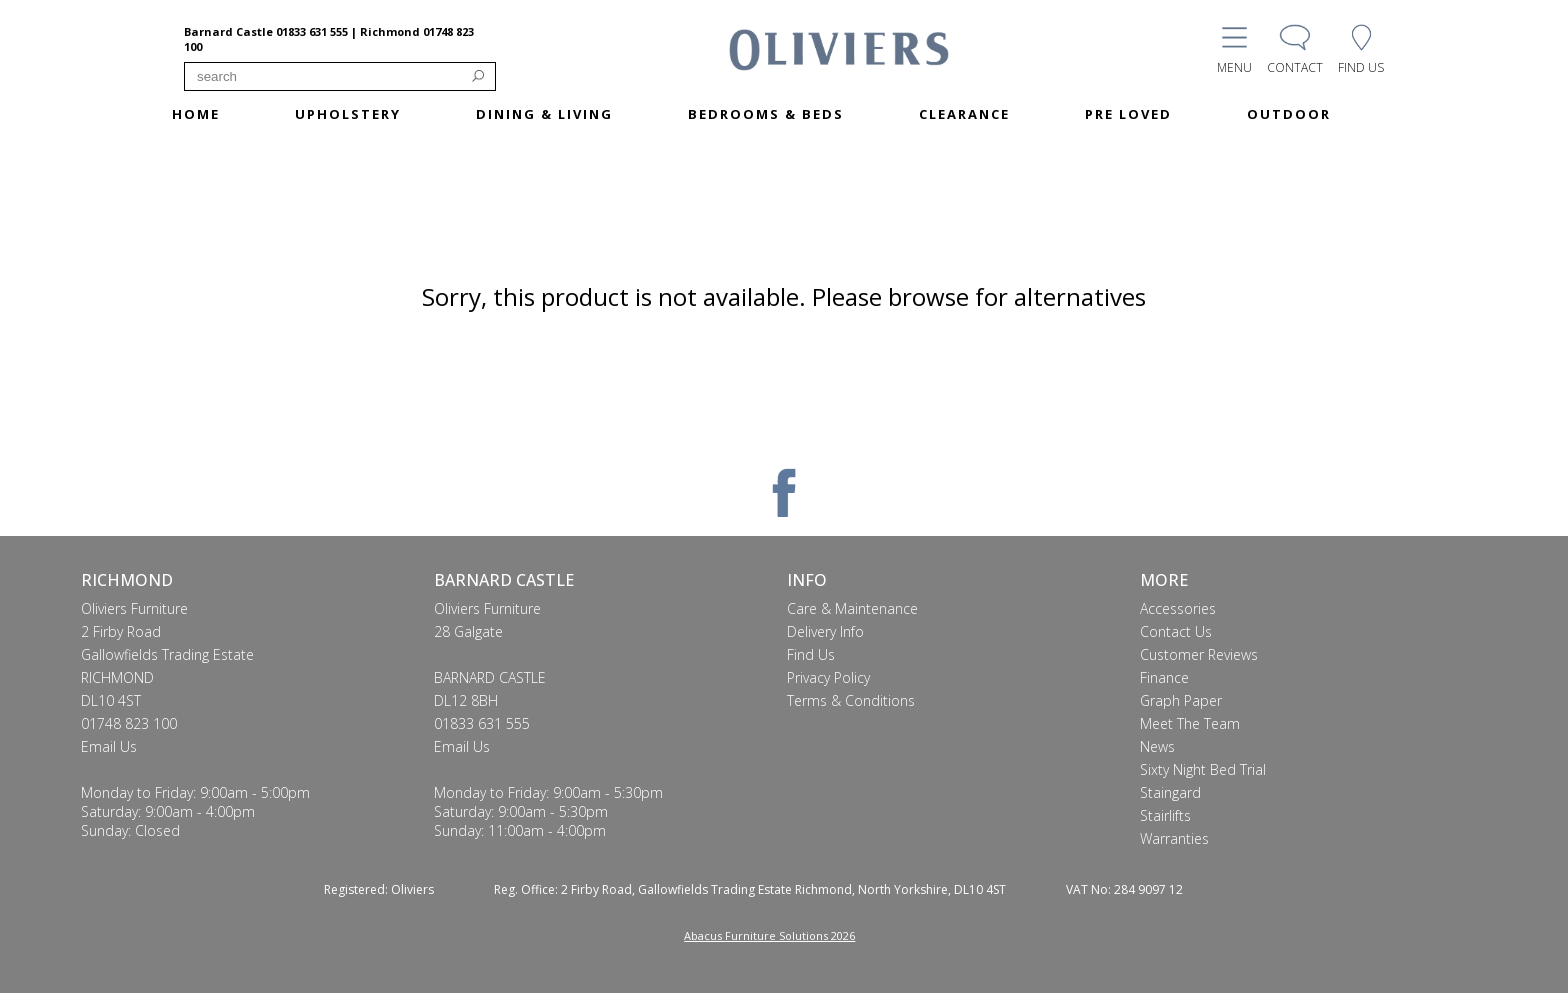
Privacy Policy (828, 677)
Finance (1164, 677)
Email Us (109, 746)
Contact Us (1176, 631)
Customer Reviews (1199, 654)
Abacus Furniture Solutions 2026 (769, 935)
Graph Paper (1181, 700)
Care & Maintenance (852, 608)
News (1157, 746)
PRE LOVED (1128, 114)
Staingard (1170, 792)
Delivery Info (825, 631)
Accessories (1178, 608)
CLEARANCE (964, 114)
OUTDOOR (1289, 114)
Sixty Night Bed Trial (1203, 769)
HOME (196, 114)
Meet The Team (1190, 723)
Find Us (811, 654)
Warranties (1174, 838)
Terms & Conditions (851, 700)
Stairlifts (1165, 815)
